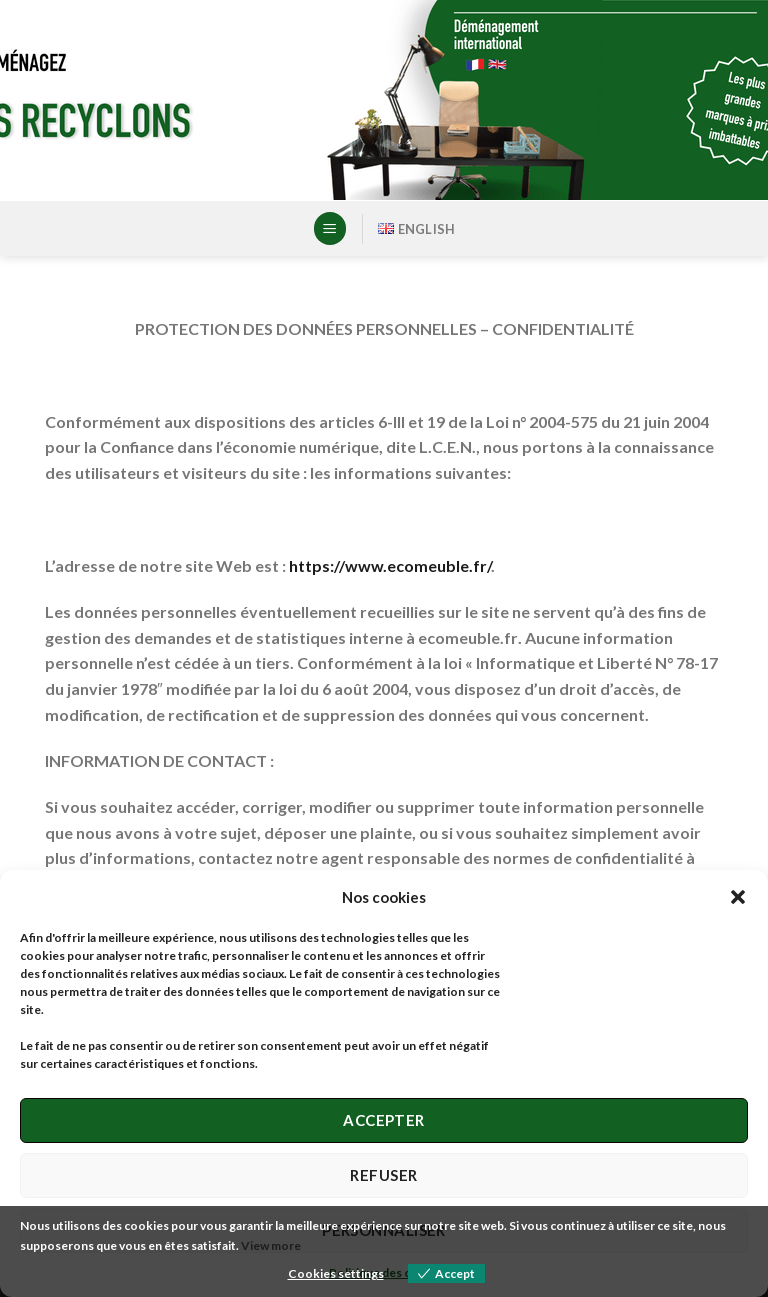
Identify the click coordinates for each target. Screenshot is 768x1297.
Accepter (384, 1120)
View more (271, 1245)
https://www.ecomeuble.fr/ (390, 565)
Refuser (383, 1175)
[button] (738, 897)
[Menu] (330, 228)
